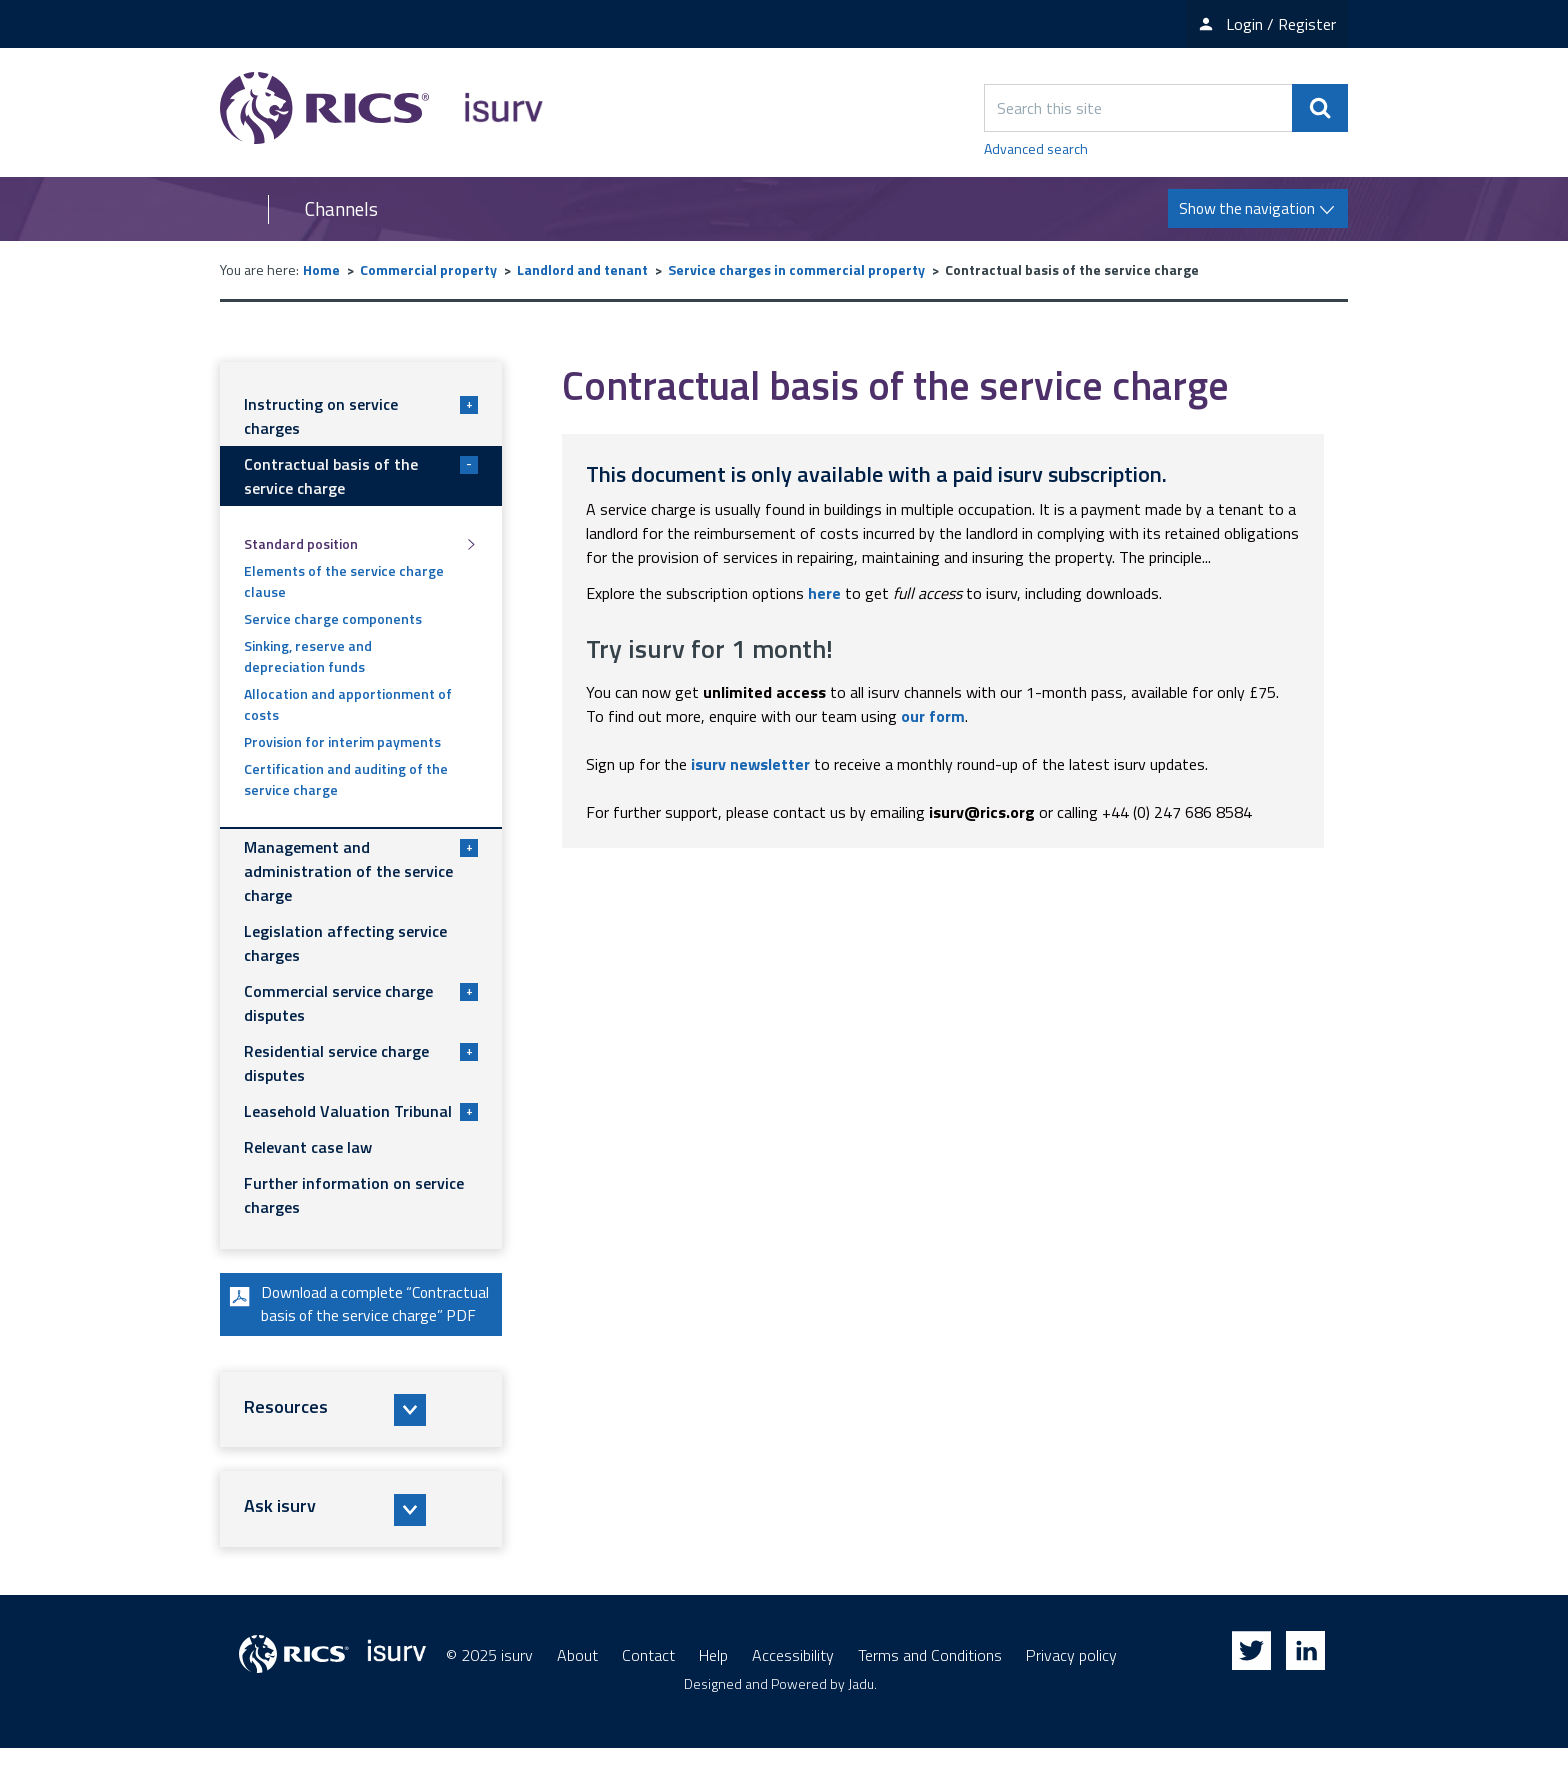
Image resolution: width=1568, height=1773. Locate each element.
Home (321, 269)
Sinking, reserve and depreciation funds (308, 656)
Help (713, 1680)
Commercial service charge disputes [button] (361, 1003)
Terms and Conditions (930, 1680)
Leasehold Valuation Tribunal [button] (361, 1111)
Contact (648, 1680)
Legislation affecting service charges (345, 943)
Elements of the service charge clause (344, 581)
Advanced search (1036, 148)
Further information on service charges (354, 1195)
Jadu (861, 1708)
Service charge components (333, 618)
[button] (361, 1435)
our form (933, 716)
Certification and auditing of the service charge (346, 779)
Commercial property (428, 269)
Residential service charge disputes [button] (361, 1063)
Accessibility (793, 1680)
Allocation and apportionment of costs (348, 704)
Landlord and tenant (582, 269)
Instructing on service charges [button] (361, 416)
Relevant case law (308, 1147)
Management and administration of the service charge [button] (361, 871)
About (577, 1680)
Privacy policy (1071, 1680)
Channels (341, 209)
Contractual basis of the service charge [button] (361, 476)
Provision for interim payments (342, 741)
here (824, 593)
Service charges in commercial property (796, 269)
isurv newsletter (750, 764)
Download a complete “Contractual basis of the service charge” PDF (353, 1317)
